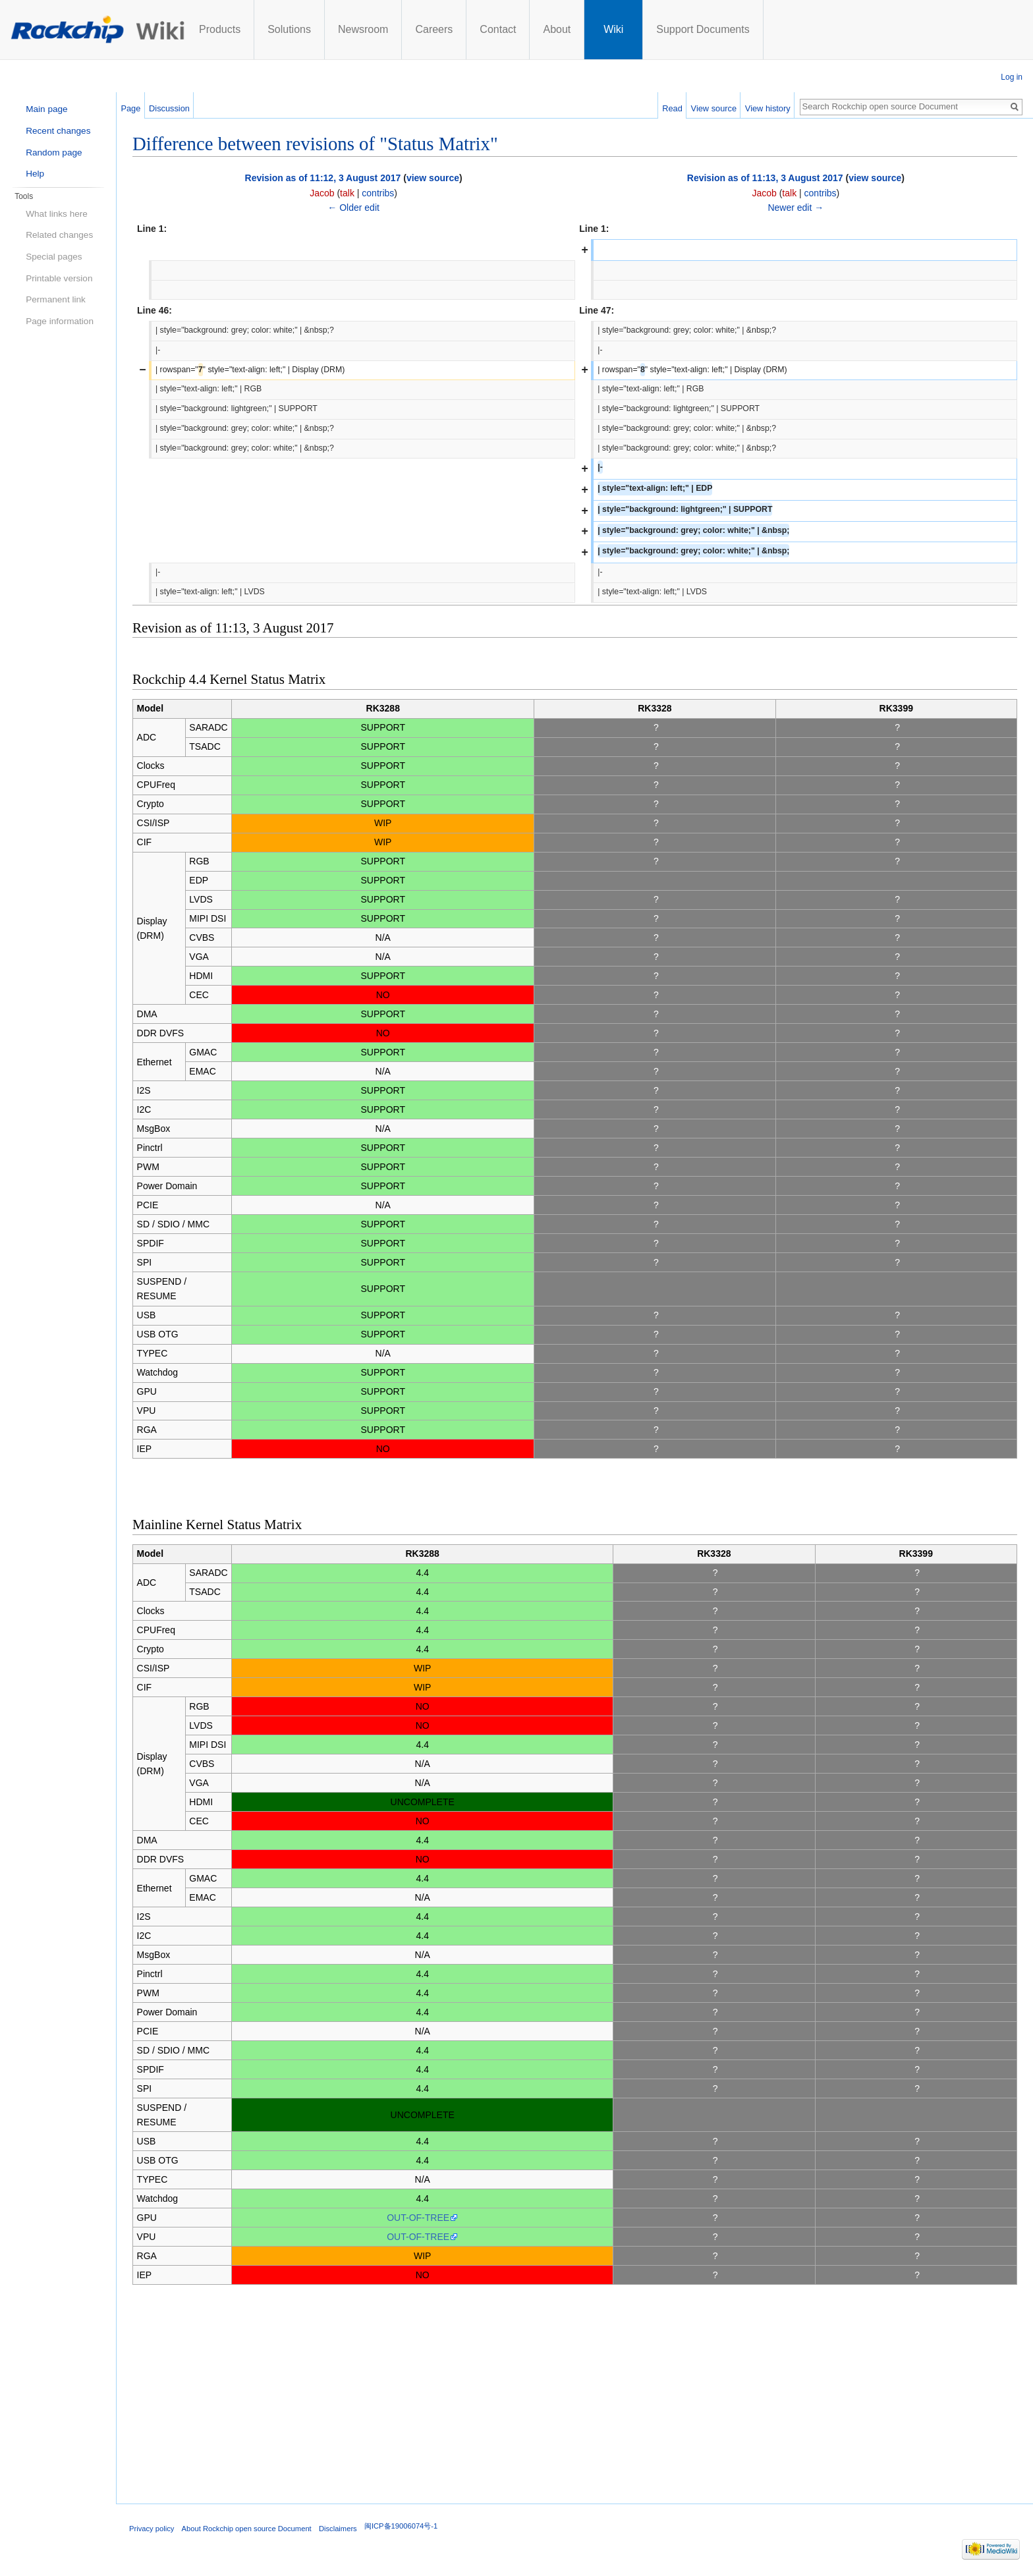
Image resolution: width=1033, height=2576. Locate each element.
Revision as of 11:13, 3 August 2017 (765, 178)
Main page (46, 109)
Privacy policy (151, 2529)
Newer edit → (796, 207)
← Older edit (353, 207)
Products (219, 29)
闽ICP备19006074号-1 (400, 2526)
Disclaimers (338, 2529)
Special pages (54, 257)
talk (347, 193)
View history (768, 108)
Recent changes (58, 131)
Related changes (59, 235)
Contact (498, 29)
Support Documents (702, 29)
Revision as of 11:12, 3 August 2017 (323, 178)
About (557, 29)
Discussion (169, 108)
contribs (378, 193)
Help (35, 174)
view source (432, 178)
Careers (434, 29)
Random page (54, 152)
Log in (1011, 77)
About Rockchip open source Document (247, 2529)
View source (714, 108)
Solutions (289, 29)
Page (130, 108)
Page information (60, 321)
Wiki (613, 29)
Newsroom (363, 29)
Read (672, 108)
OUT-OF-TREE (418, 2217)
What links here (57, 214)
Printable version (59, 278)
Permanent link (56, 299)
